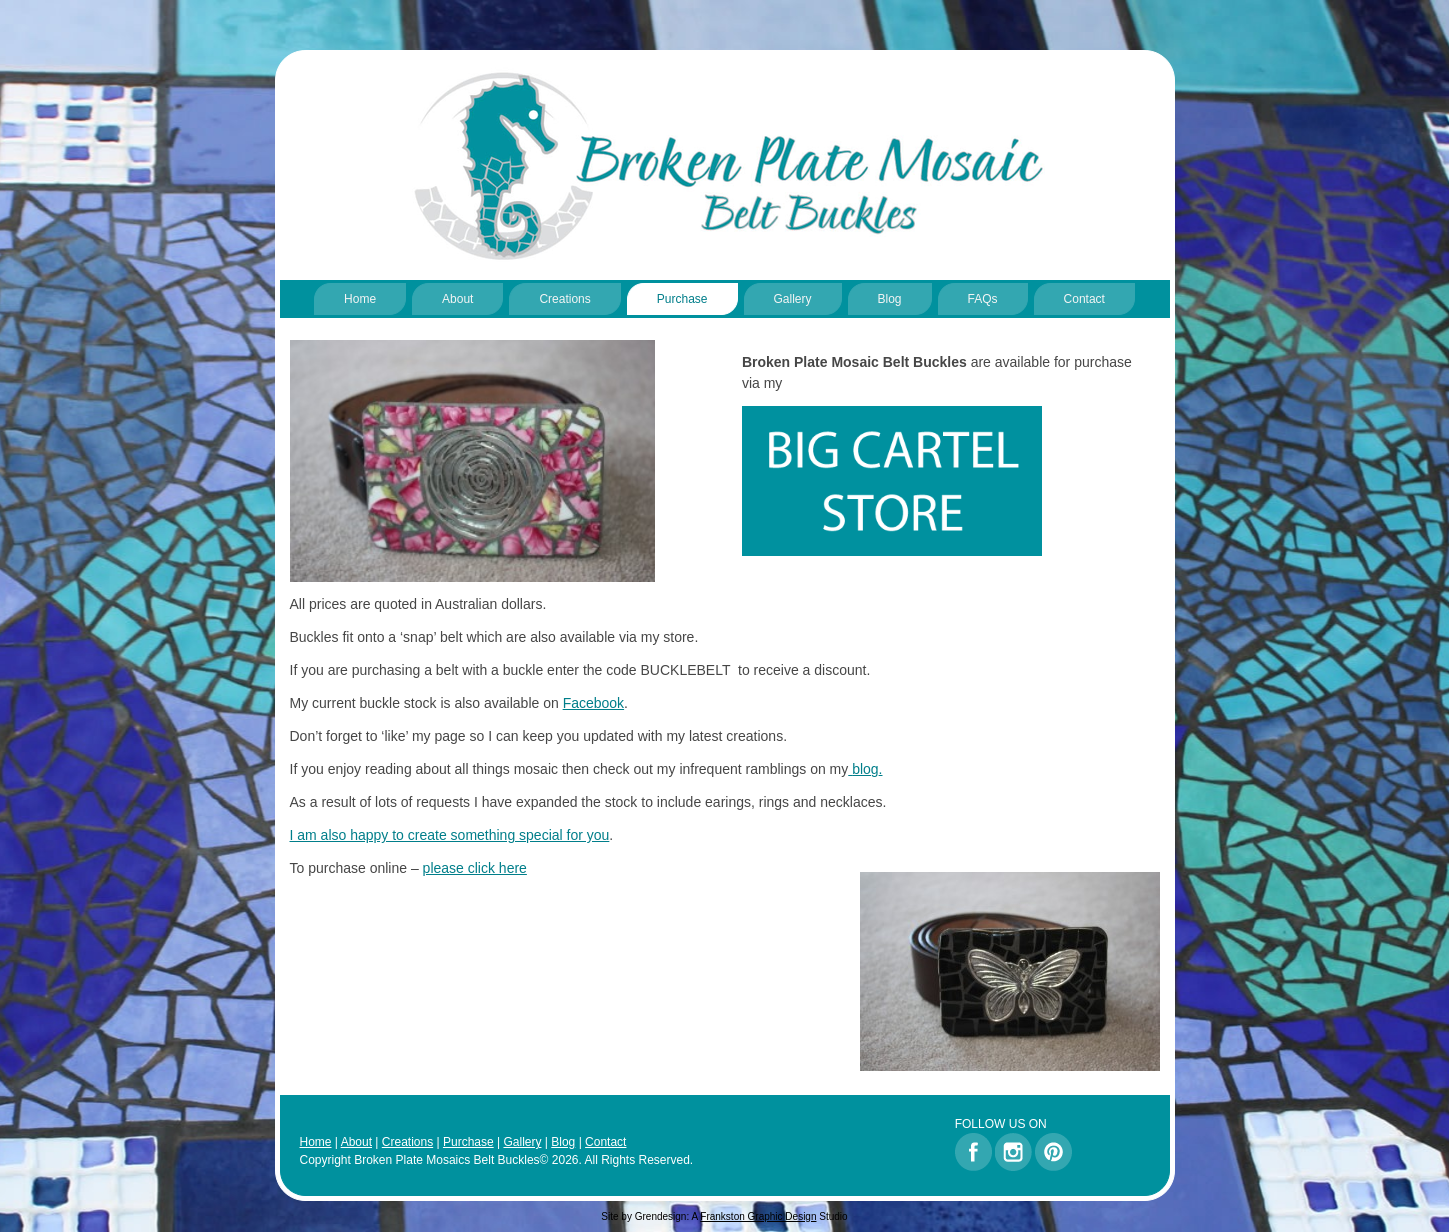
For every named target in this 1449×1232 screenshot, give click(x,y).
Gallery (793, 299)
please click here (475, 868)
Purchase (682, 299)
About (457, 299)
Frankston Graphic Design (758, 1216)
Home (360, 299)
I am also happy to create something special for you (450, 835)
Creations (564, 299)
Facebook (593, 703)
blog (865, 769)
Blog (890, 299)
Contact (1084, 299)
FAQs (983, 299)
